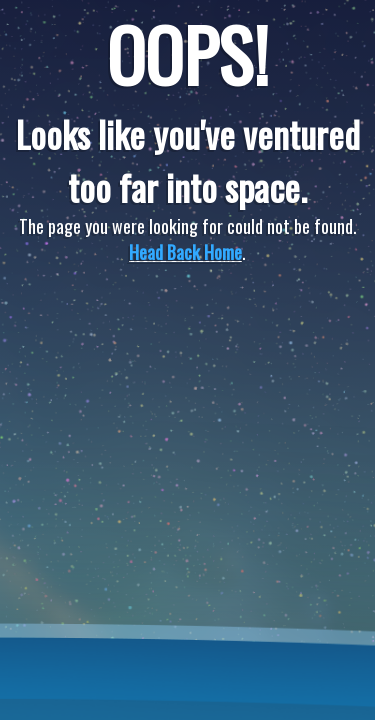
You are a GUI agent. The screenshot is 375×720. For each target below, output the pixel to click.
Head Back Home (185, 252)
